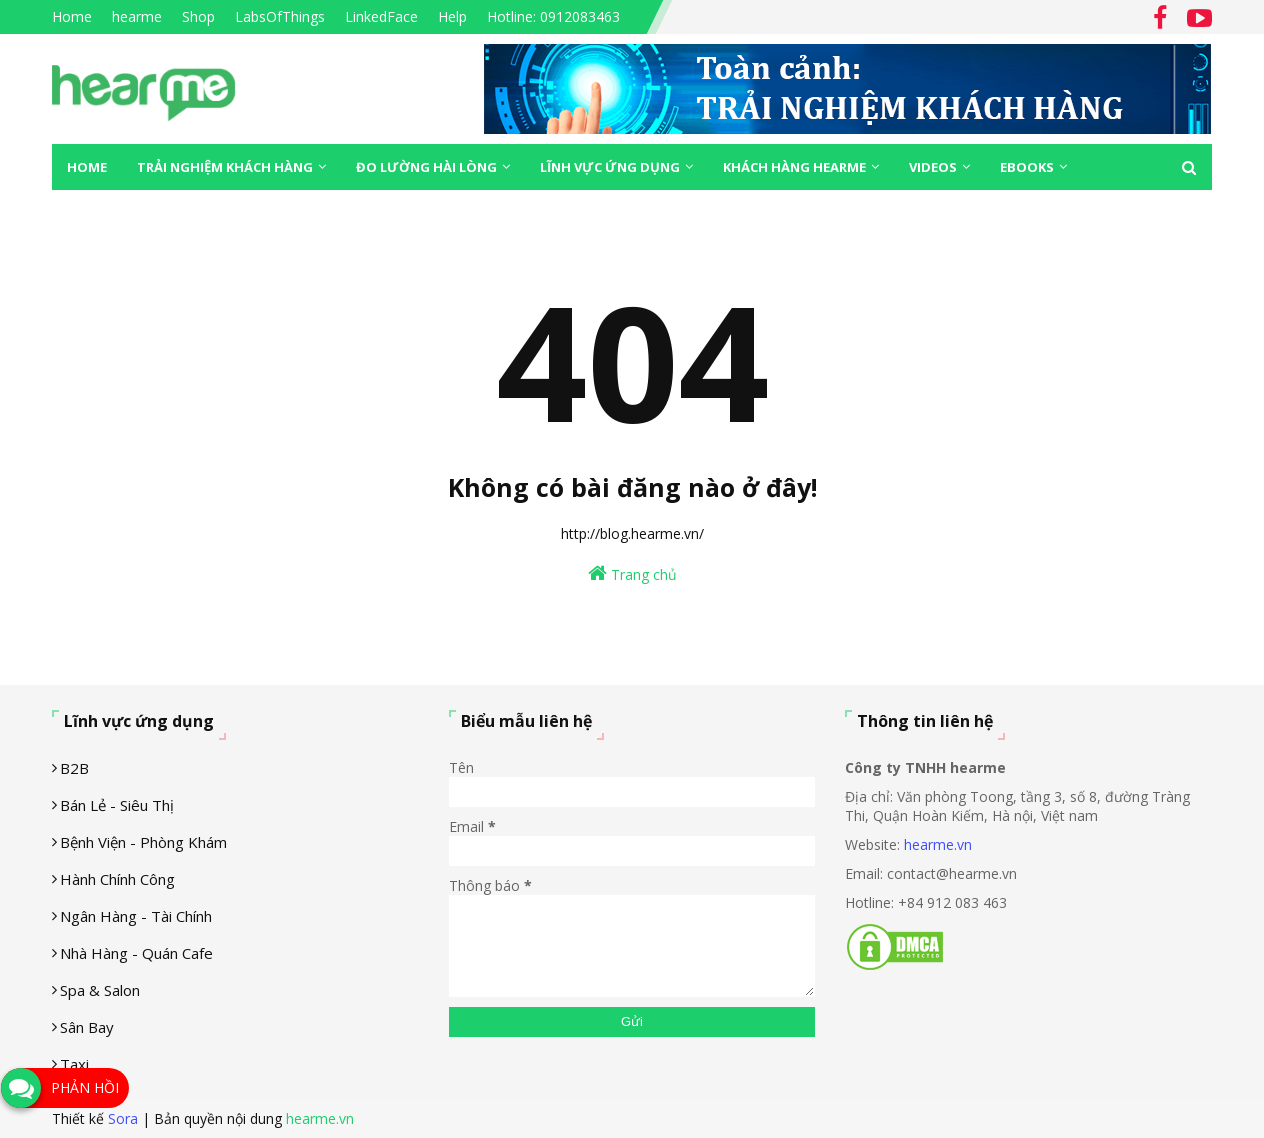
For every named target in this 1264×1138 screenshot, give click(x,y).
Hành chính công (117, 879)
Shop (198, 16)
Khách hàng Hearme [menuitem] (794, 167)
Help (452, 16)
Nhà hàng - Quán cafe (136, 953)
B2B (74, 768)
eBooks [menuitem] (1027, 167)
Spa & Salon (100, 990)
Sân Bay (87, 1027)
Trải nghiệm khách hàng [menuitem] (225, 167)
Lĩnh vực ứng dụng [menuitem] (610, 167)
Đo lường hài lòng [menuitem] (426, 167)
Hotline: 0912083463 (553, 16)
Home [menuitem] (87, 167)
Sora (123, 1118)
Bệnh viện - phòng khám (143, 842)
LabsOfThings (280, 16)
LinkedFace (381, 16)
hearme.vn (938, 844)
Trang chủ (632, 573)
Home (72, 16)
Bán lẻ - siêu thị (117, 805)
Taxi (74, 1064)
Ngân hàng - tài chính (136, 916)
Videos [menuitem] (933, 167)
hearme (137, 16)
